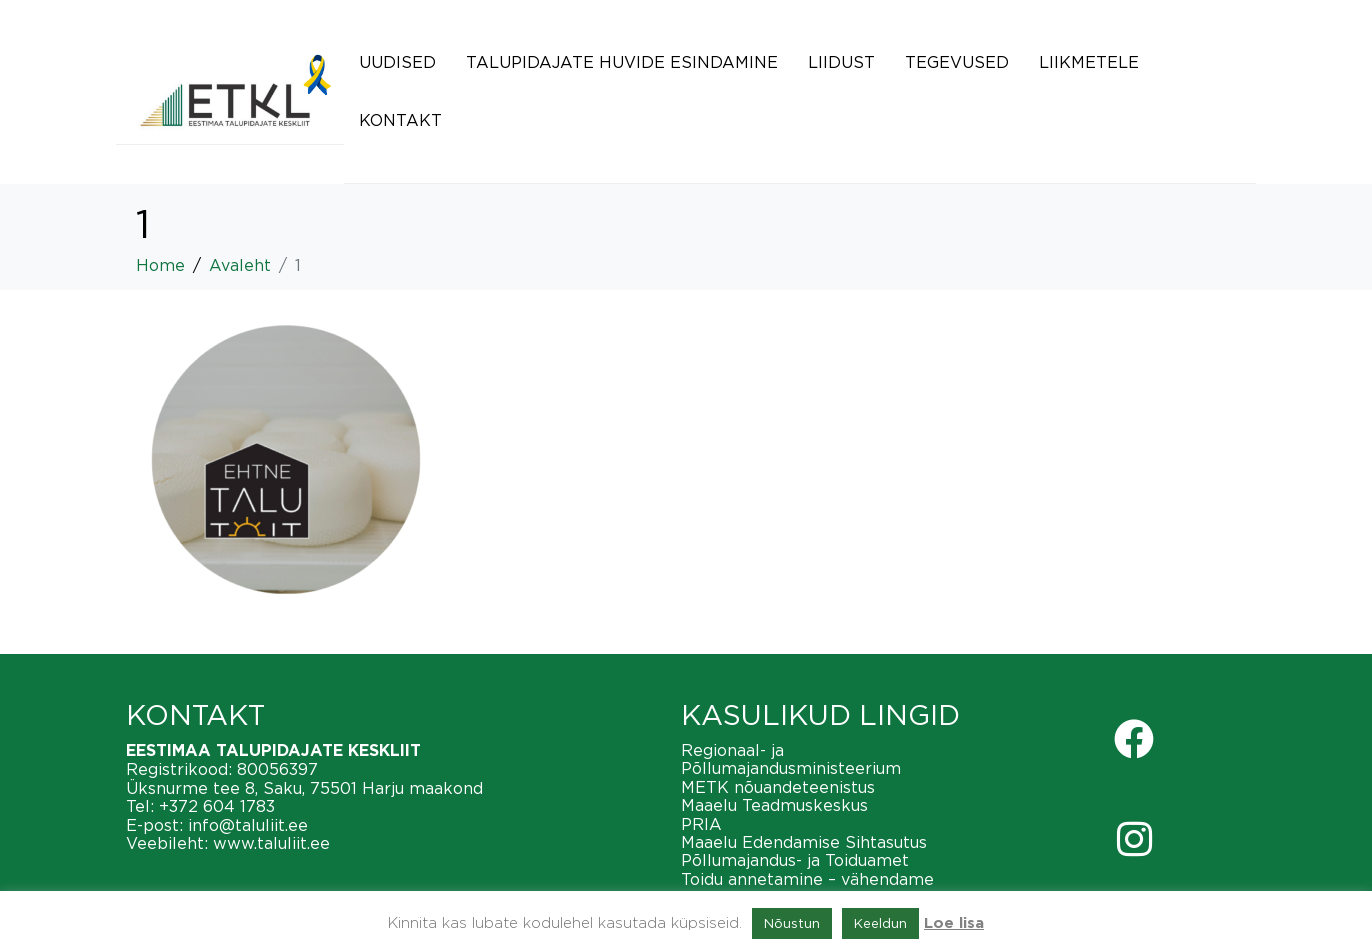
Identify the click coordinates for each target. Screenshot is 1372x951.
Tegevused (957, 62)
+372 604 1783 (217, 806)
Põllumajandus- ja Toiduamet (795, 860)
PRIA (701, 824)
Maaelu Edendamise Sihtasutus (804, 842)
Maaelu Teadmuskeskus (774, 805)
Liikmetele (1089, 62)
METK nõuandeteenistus (778, 787)
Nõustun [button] (792, 923)
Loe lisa (954, 923)
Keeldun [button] (880, 923)
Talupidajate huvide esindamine (622, 62)
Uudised (397, 62)
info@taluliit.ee (248, 825)
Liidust (841, 62)
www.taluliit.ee (271, 843)
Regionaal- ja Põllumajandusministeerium (791, 759)
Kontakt (400, 120)
